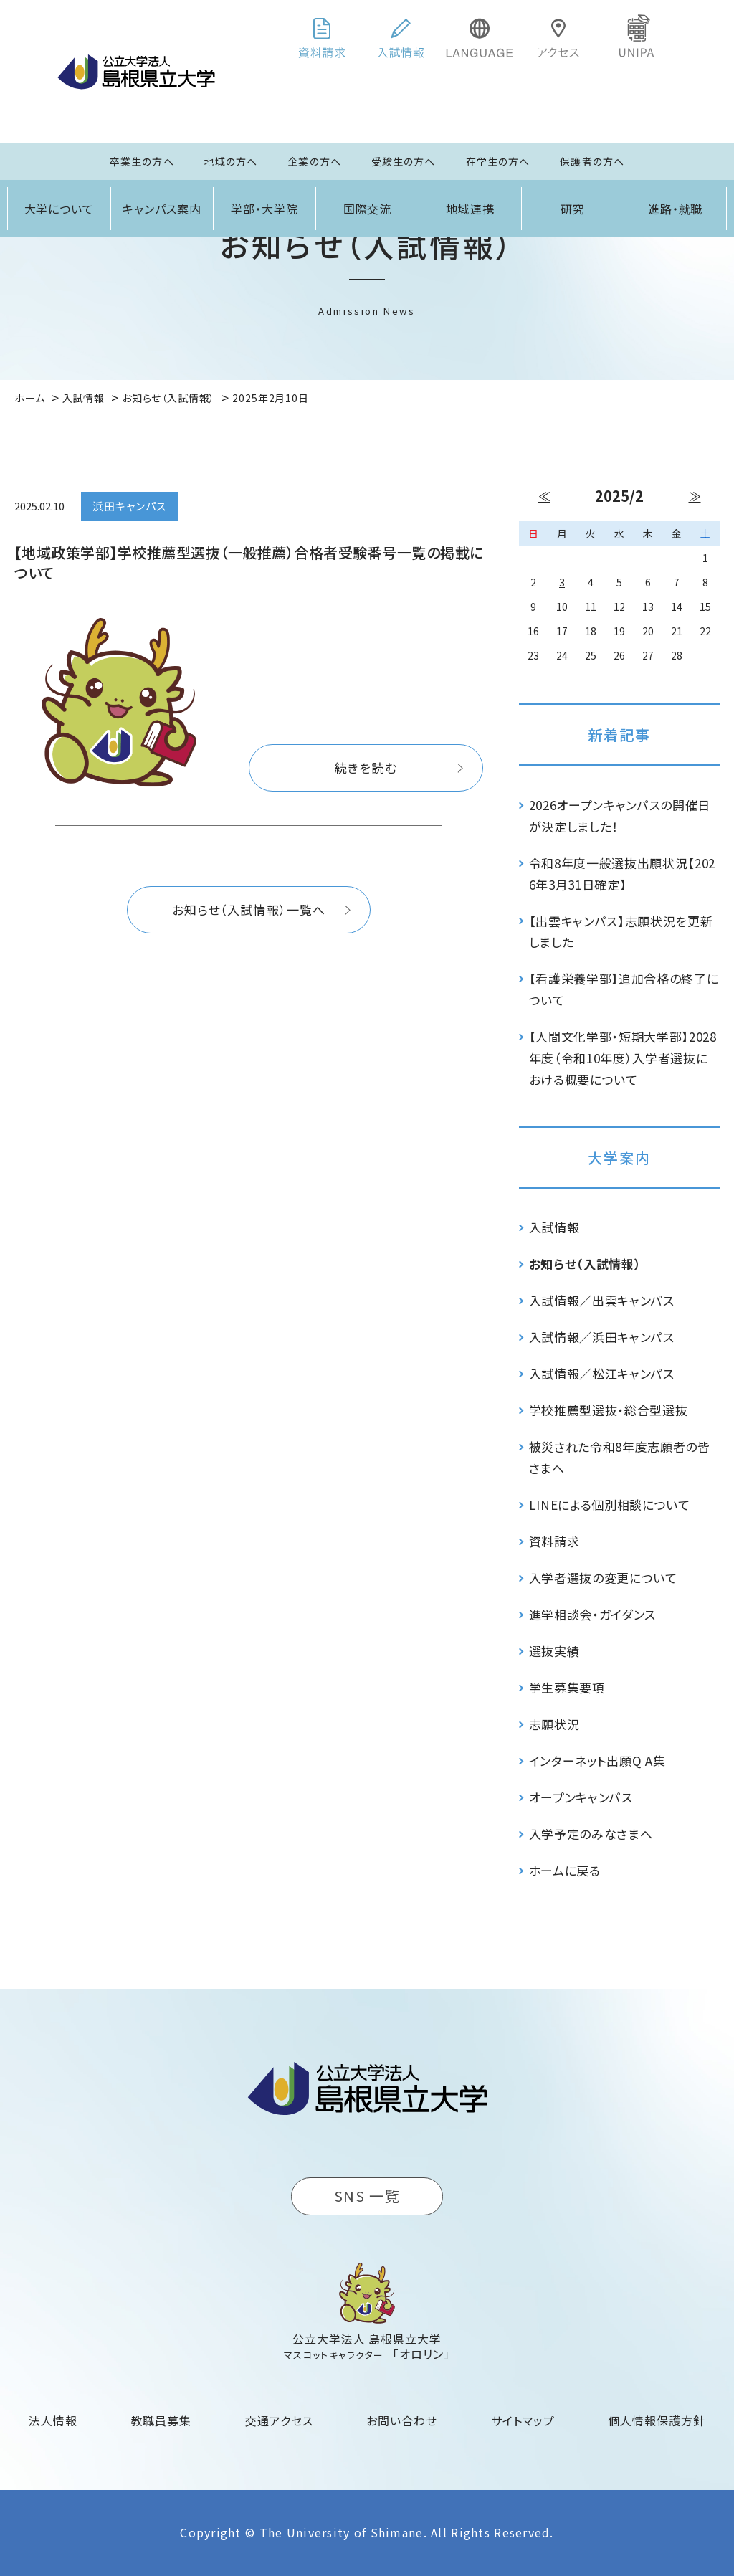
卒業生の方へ (142, 161)
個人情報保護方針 (656, 2420)
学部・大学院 (264, 208)
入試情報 (554, 1227)
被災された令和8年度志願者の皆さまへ (619, 1457)
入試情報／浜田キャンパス (602, 1337)
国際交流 (367, 208)
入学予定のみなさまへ (591, 1834)
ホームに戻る (565, 1870)
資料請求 (554, 1541)
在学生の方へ (498, 161)
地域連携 (470, 208)
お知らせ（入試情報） (585, 1264)
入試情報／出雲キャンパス (602, 1300)
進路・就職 (675, 208)
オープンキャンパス (581, 1797)
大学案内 (619, 1157)
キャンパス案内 (162, 208)
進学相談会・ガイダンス (592, 1614)
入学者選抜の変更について (603, 1578)
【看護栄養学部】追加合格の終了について (624, 989)
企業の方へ (314, 161)
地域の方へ (231, 161)
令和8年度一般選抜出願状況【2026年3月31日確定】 (622, 873)
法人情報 (53, 2420)
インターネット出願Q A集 (597, 1760)
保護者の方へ (592, 161)
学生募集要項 (567, 1687)
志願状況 (554, 1724)
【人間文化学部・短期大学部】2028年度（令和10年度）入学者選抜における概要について (623, 1057)
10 (562, 606)
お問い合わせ (401, 2420)
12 (619, 606)
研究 (573, 208)
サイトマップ (523, 2420)
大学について (59, 208)
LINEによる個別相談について (609, 1504)
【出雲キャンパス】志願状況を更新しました (621, 931)
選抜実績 (554, 1651)
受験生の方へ (403, 161)
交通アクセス (279, 2420)
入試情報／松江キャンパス (602, 1373)
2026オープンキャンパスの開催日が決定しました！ (620, 815)
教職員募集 (161, 2420)
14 (676, 606)
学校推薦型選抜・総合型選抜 (608, 1410)
